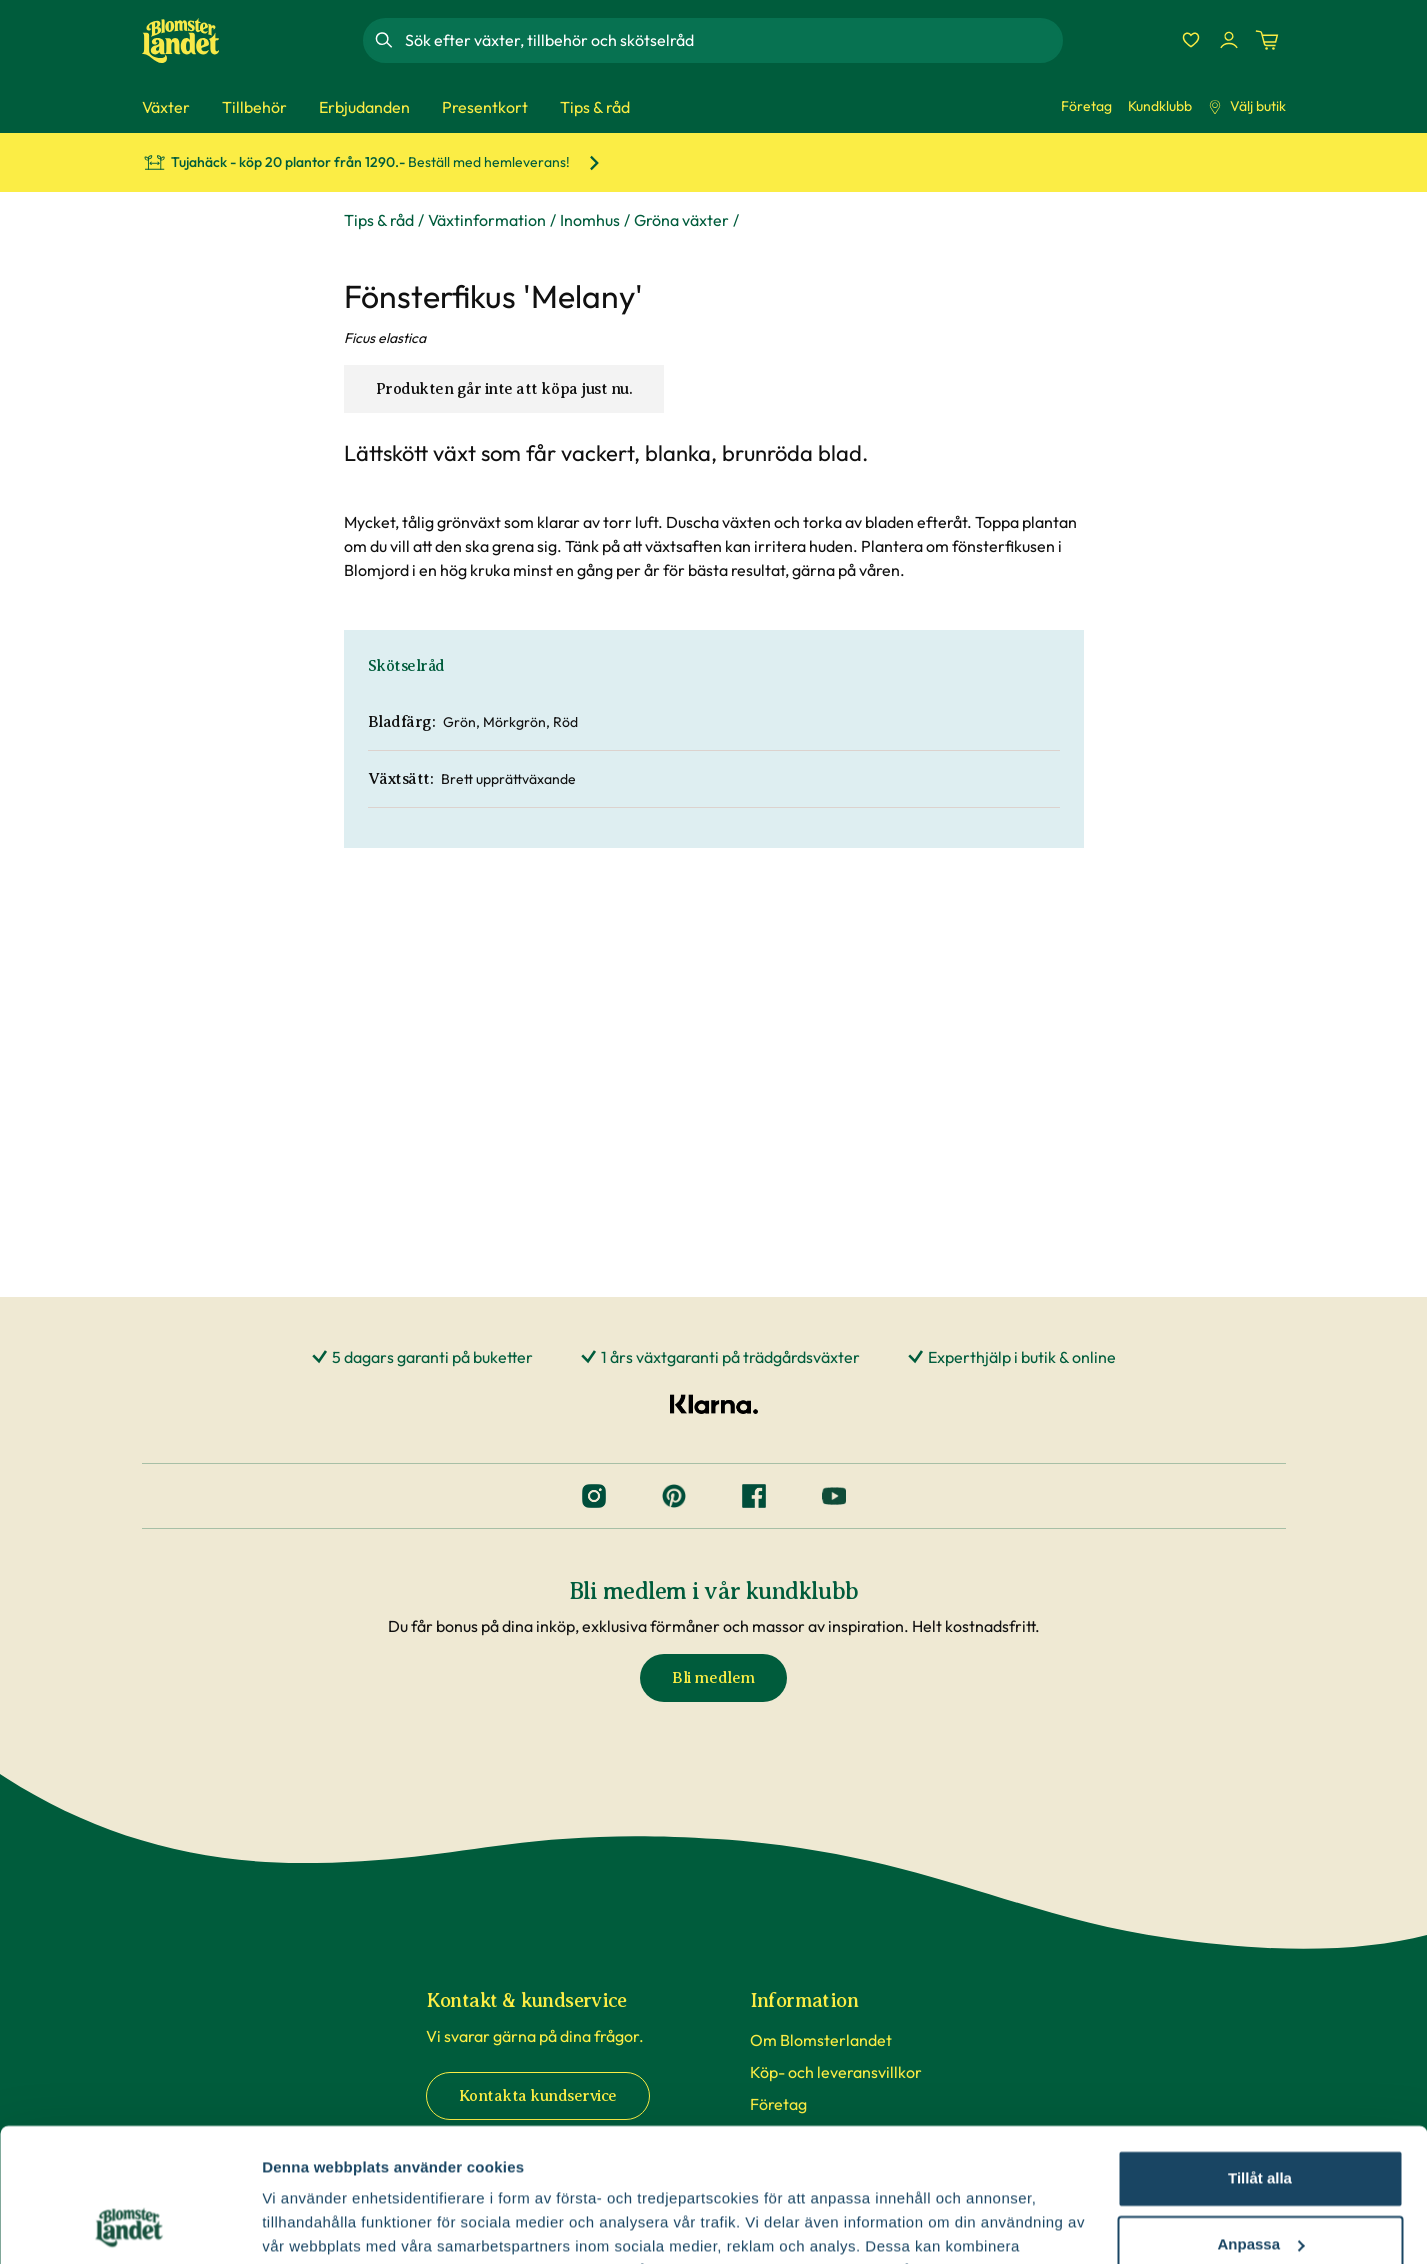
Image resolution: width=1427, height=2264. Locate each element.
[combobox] (732, 40)
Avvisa (1260, 2184)
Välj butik (1247, 106)
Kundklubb (1160, 106)
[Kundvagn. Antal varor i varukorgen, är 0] (1267, 40)
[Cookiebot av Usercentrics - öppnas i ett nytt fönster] (129, 2225)
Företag (1086, 106)
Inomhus (590, 220)
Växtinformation (487, 220)
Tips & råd (379, 220)
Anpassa (1260, 2118)
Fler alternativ (312, 2224)
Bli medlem (713, 1678)
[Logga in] (1229, 40)
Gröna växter (681, 220)
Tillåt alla (1260, 2053)
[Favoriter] (1191, 40)
